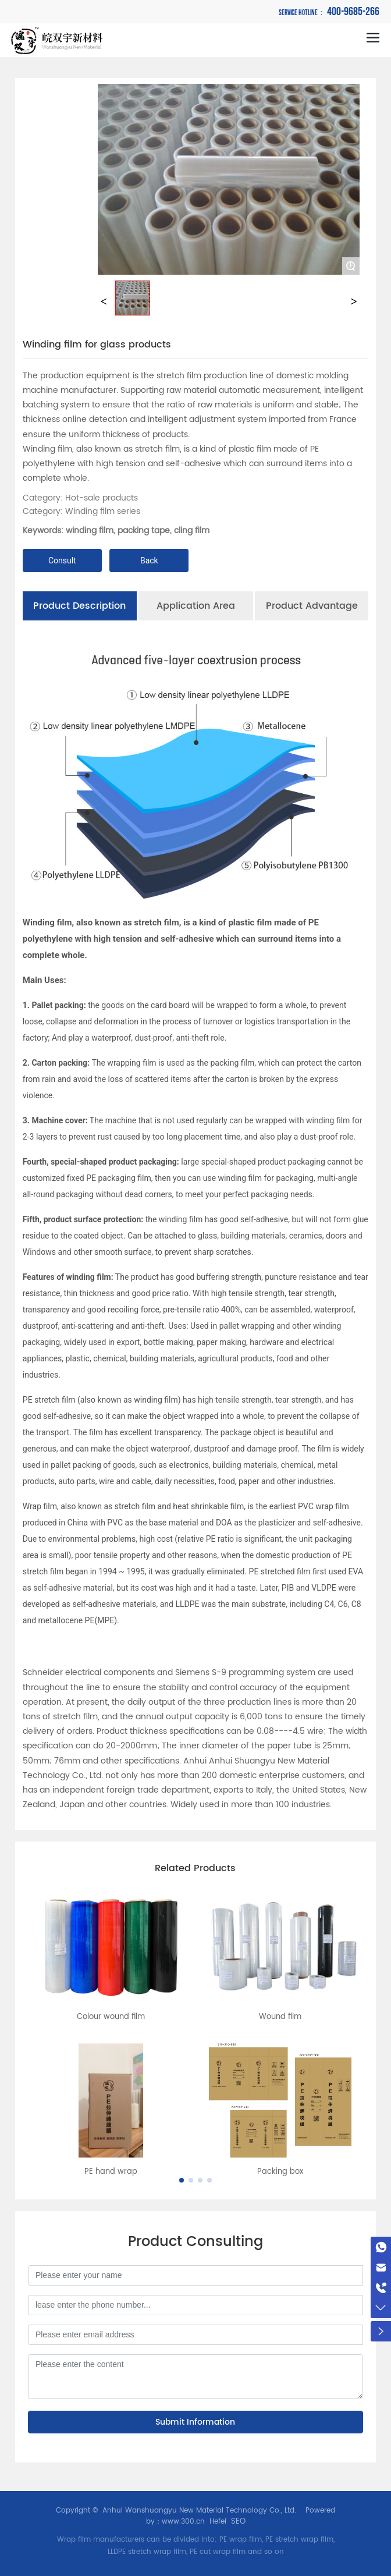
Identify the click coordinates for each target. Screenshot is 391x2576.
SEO (238, 2521)
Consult (62, 560)
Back (149, 560)
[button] (181, 2180)
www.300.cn (183, 2521)
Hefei (217, 2521)
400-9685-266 (329, 12)
